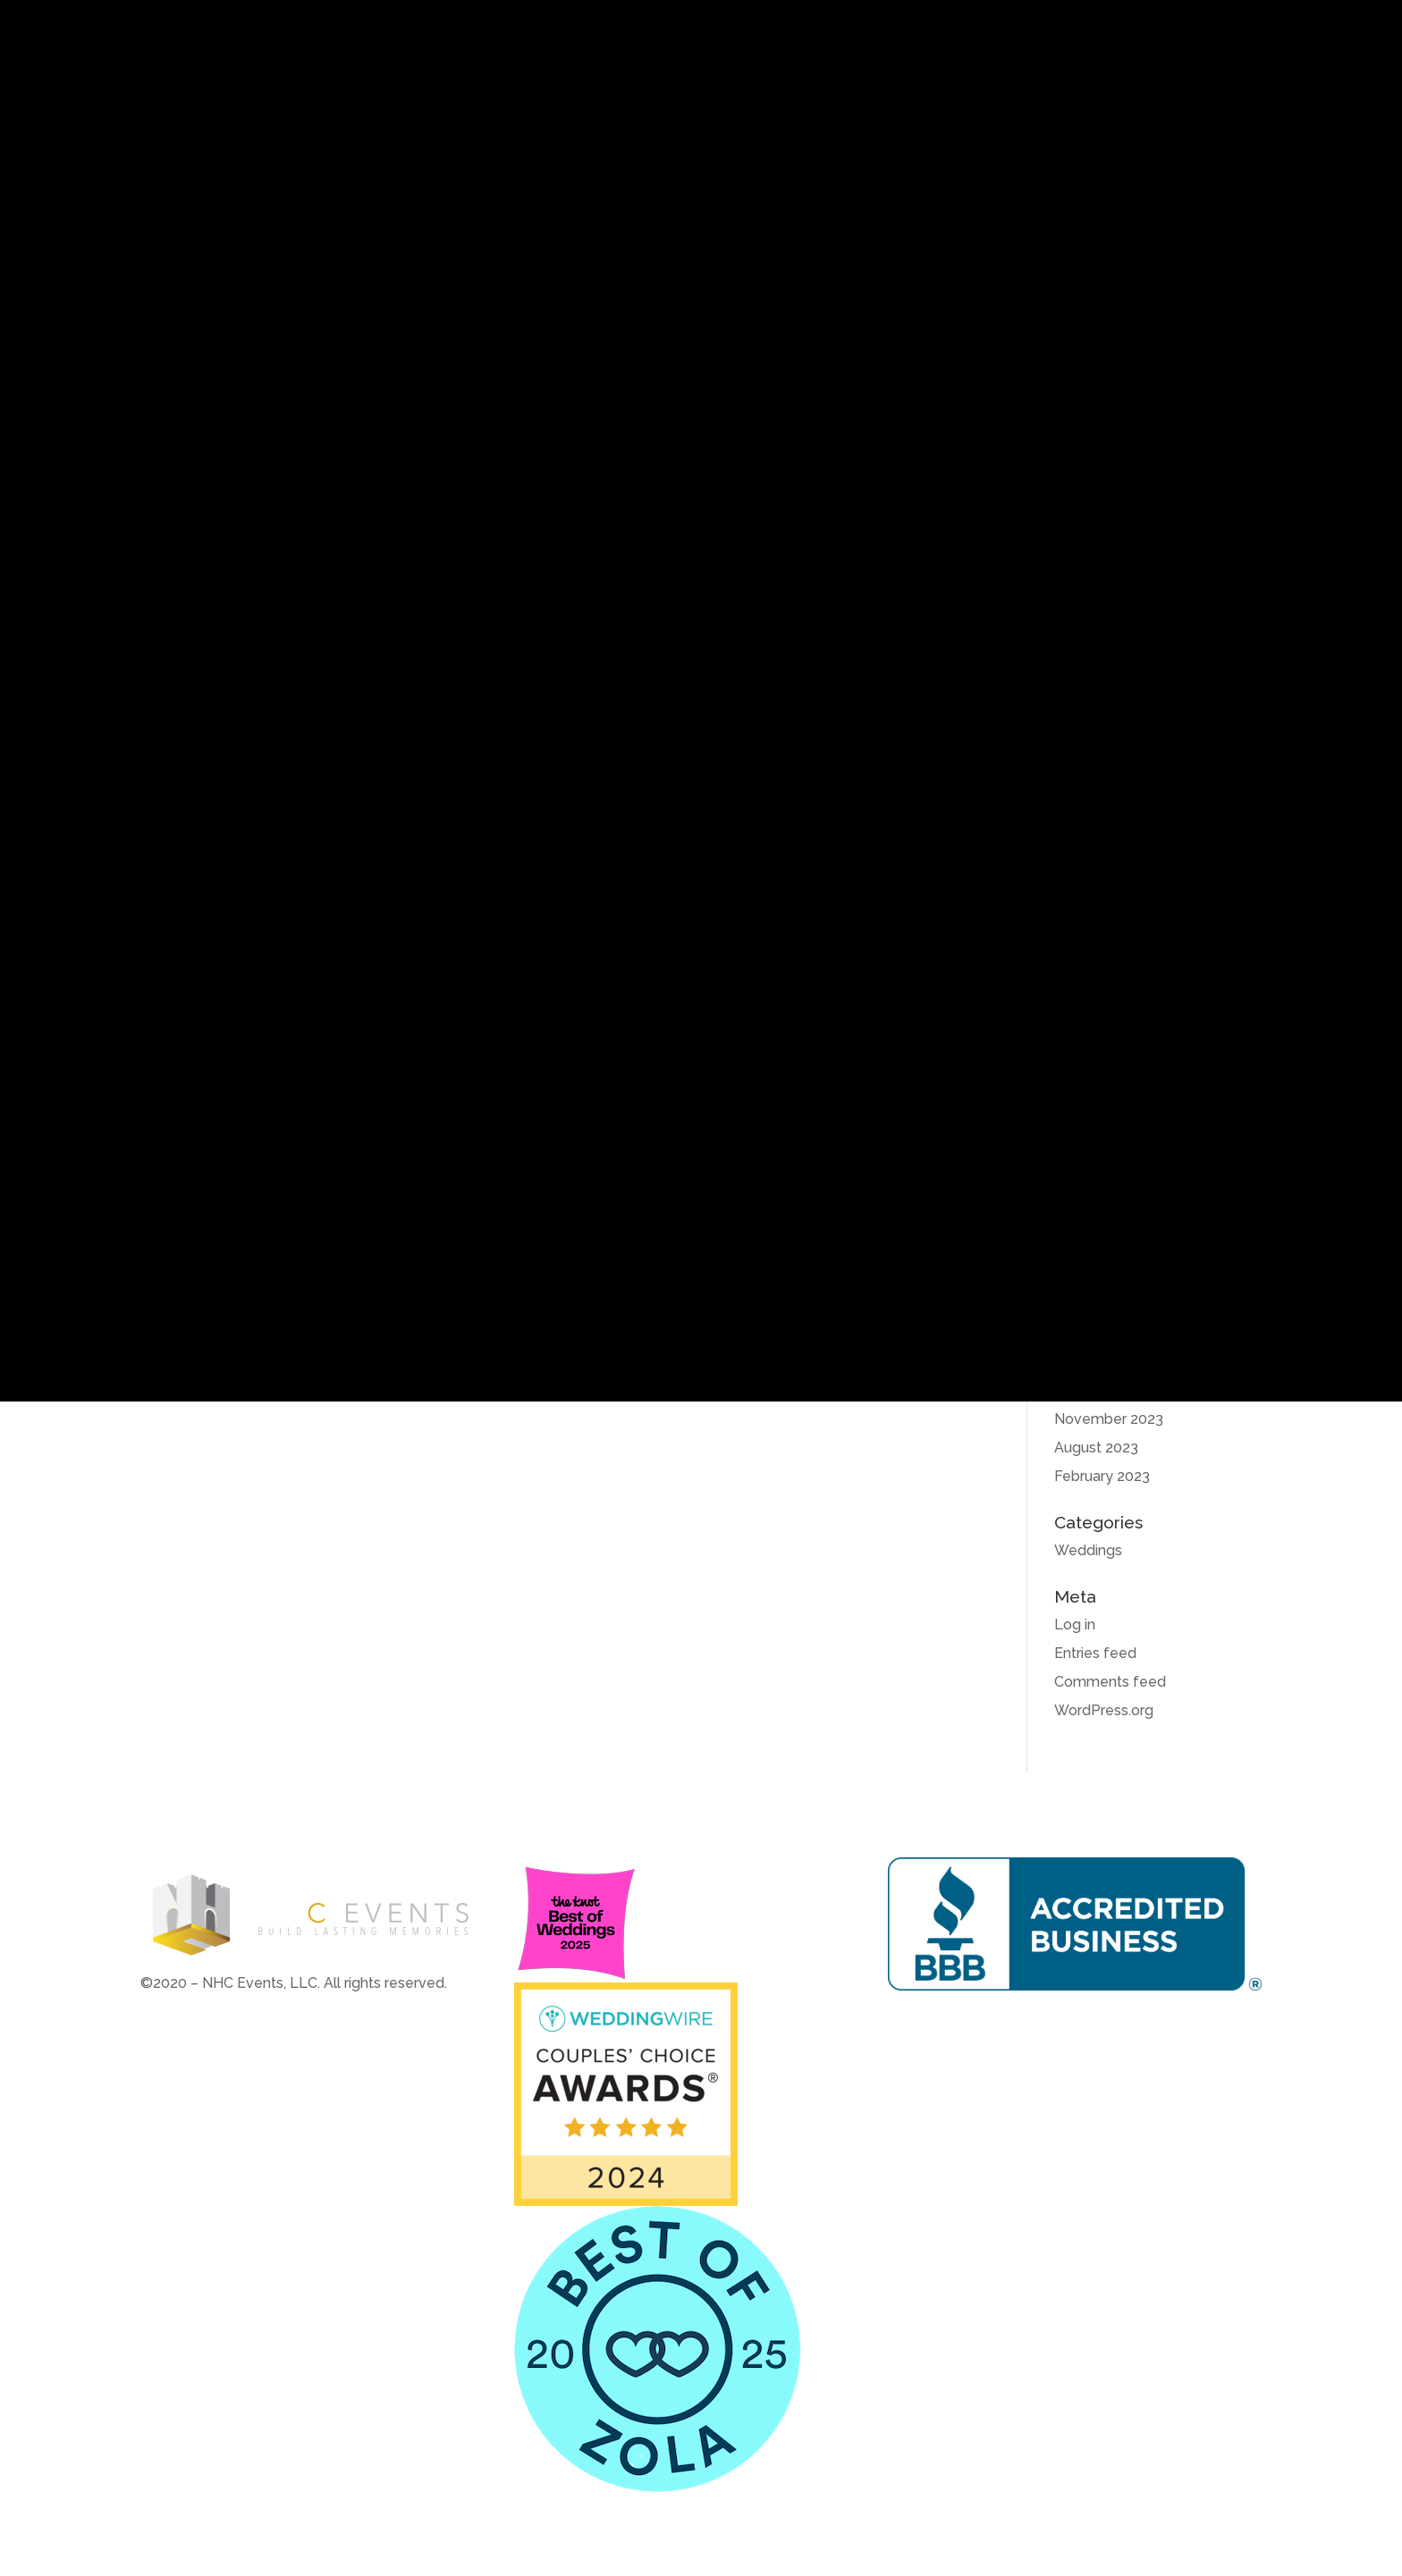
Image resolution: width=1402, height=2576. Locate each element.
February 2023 (1102, 1476)
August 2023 (1096, 1447)
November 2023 (1108, 1418)
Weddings (1088, 1550)
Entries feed (1095, 1653)
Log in (1074, 1624)
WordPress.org (1103, 1710)
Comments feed (1110, 1681)
